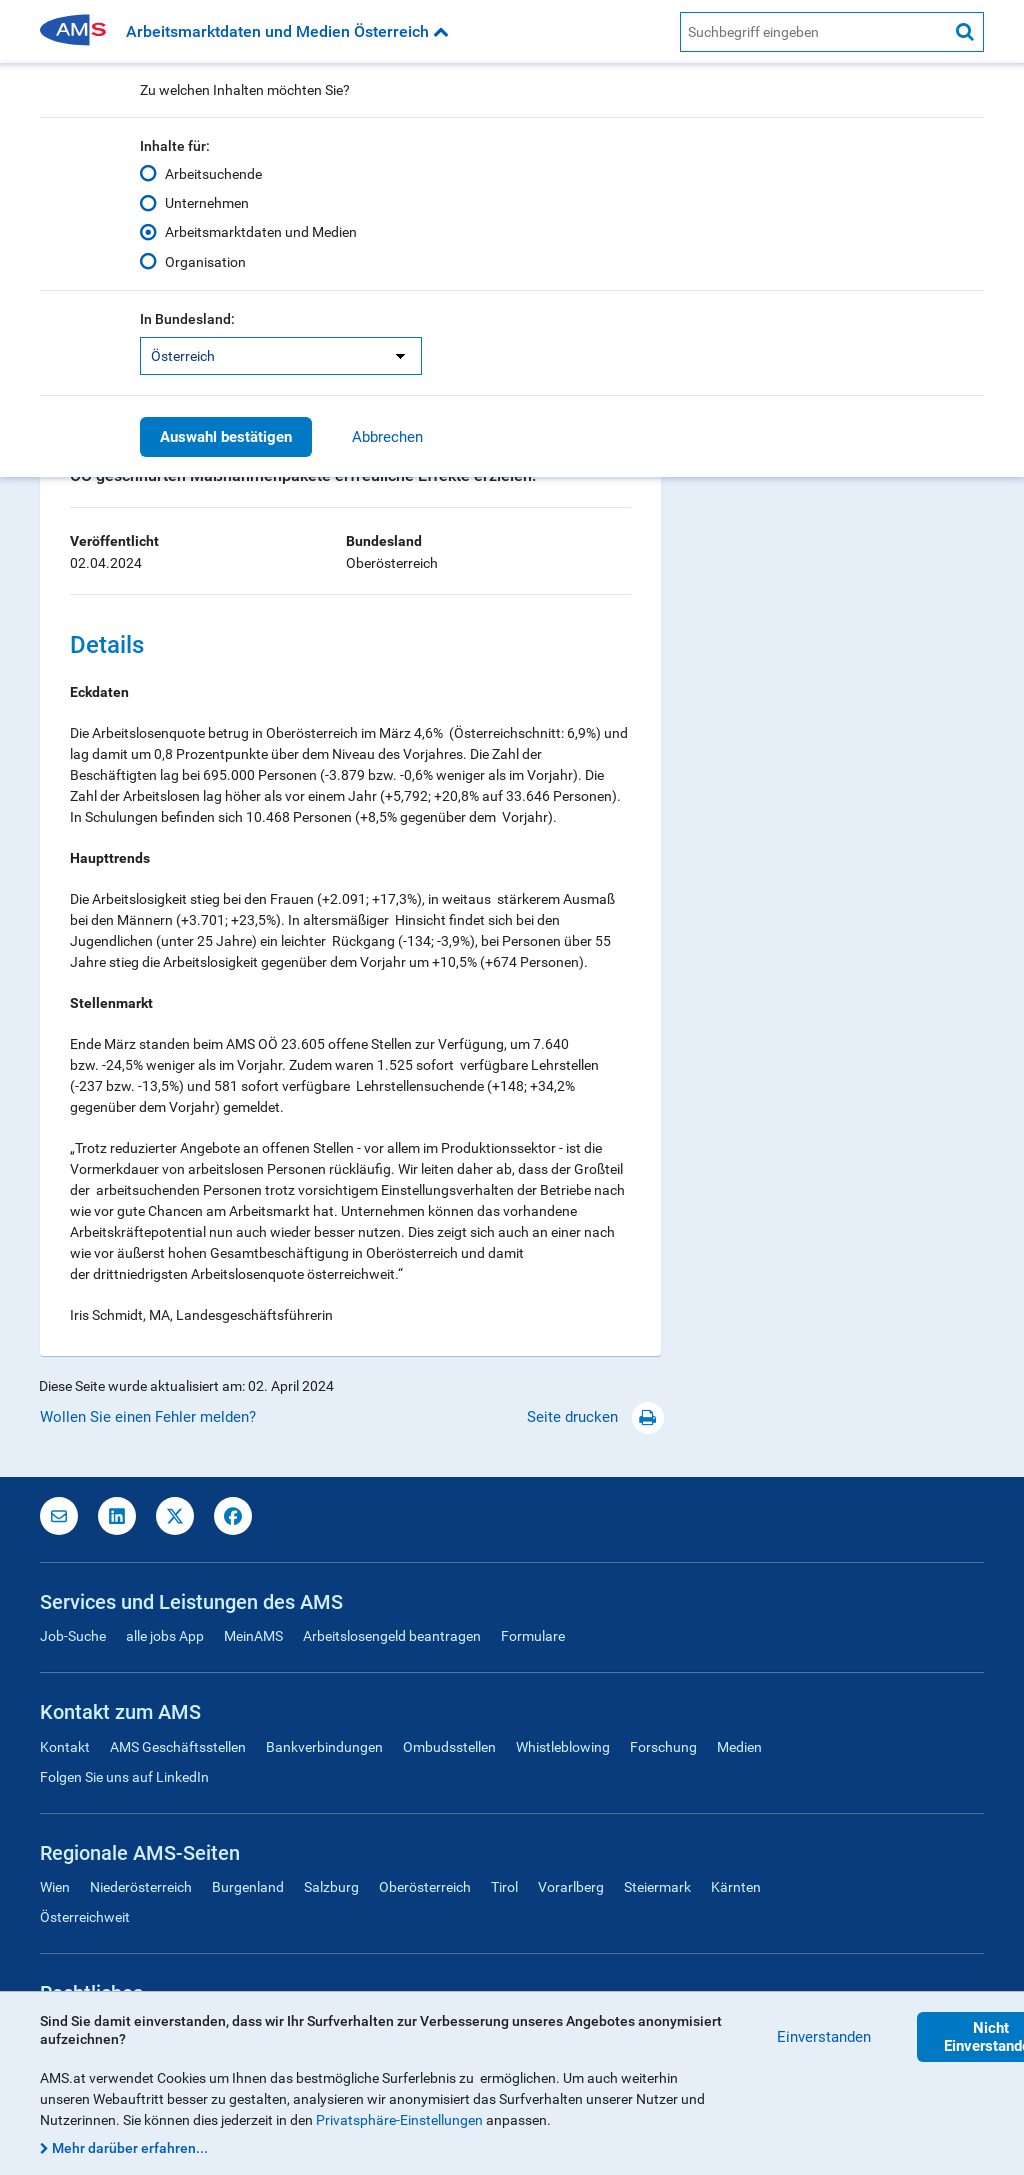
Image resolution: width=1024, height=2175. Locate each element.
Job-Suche (73, 1636)
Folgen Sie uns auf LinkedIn (124, 1777)
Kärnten (736, 1887)
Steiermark (657, 1887)
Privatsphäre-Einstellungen (399, 2120)
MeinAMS (253, 1636)
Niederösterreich (141, 1887)
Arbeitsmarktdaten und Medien (261, 232)
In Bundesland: (187, 319)
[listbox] (281, 356)
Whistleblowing (563, 1747)
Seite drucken (595, 1417)
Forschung (663, 1747)
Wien (55, 1887)
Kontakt (65, 1747)
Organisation (205, 261)
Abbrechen (387, 437)
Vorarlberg (571, 1887)
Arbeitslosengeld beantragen (392, 1636)
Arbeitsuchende (213, 174)
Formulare (533, 1636)
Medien (739, 1747)
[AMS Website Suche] (813, 32)
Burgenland (248, 1887)
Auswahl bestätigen (226, 437)
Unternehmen (207, 203)
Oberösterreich (425, 1887)
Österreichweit (85, 1917)
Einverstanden (824, 2037)
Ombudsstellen (449, 1747)
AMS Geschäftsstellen (178, 1747)
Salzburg (331, 1887)
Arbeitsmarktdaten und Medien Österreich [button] (287, 31)
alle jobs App (165, 1636)
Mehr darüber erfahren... (130, 2148)
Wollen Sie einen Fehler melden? (148, 1417)
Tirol (504, 1887)
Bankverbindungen (324, 1747)
